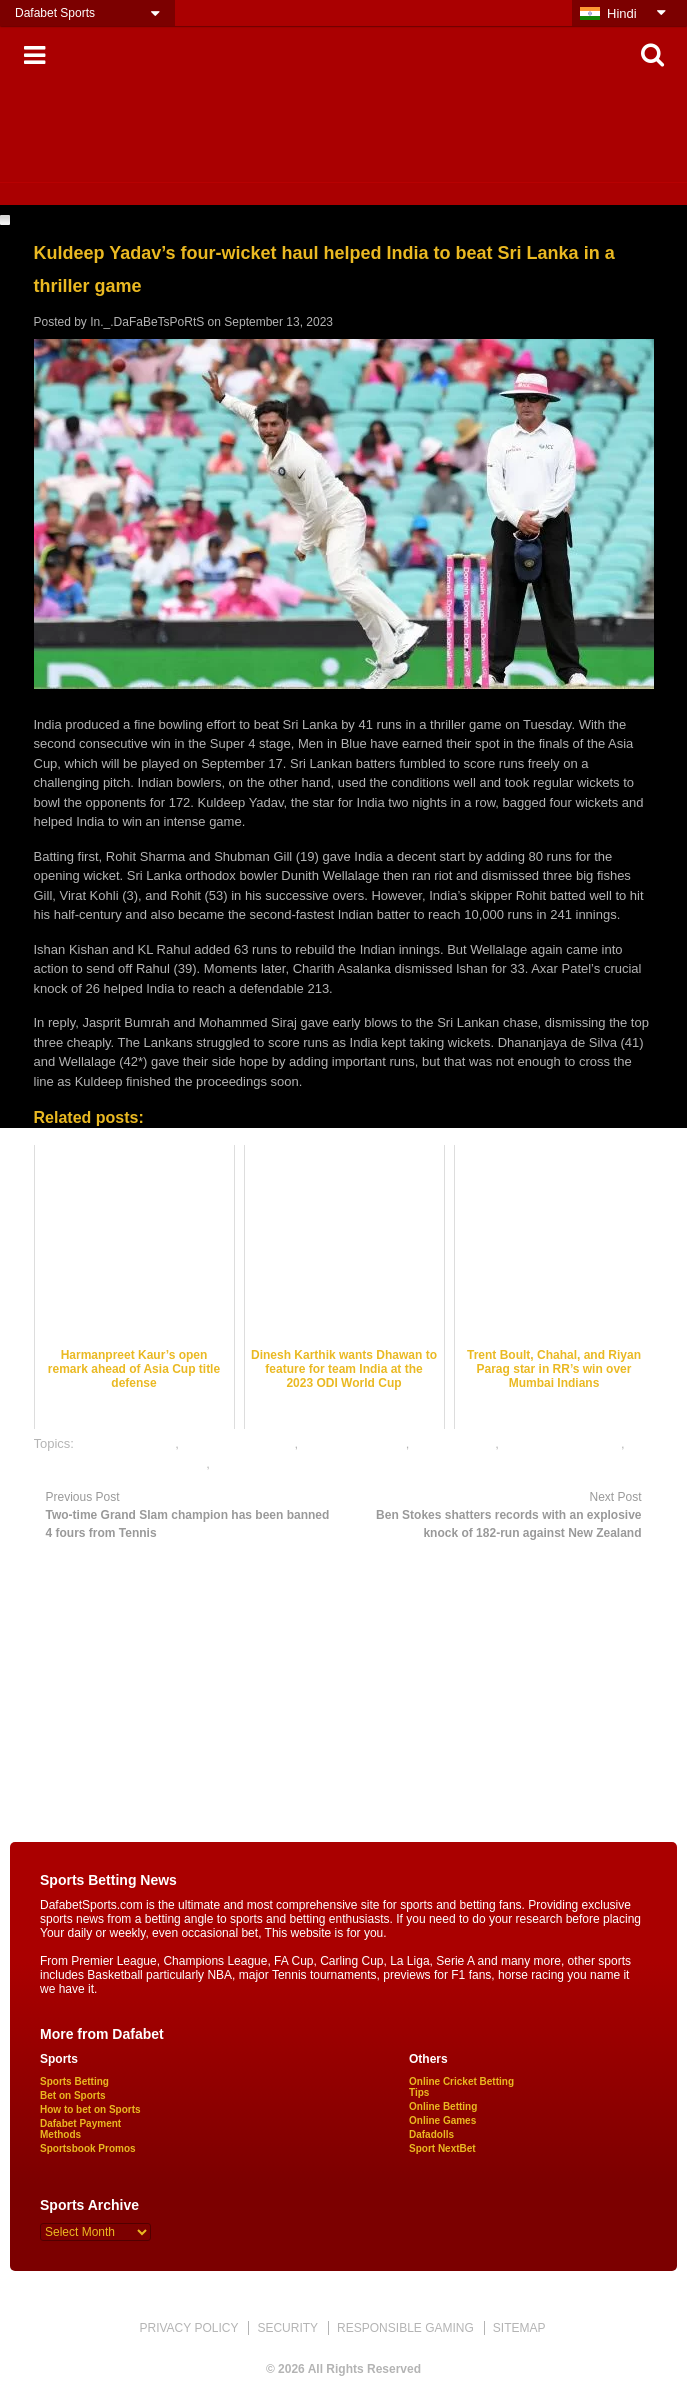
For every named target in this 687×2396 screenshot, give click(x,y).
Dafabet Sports (55, 13)
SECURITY (287, 2328)
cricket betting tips (354, 1443)
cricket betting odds (238, 1443)
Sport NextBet (442, 2148)
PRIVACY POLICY (188, 2328)
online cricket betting (562, 1443)
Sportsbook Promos (88, 2148)
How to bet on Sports (90, 2109)
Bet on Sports (73, 2095)
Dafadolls (431, 2134)
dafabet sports (454, 1443)
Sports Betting (74, 2081)
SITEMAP (519, 2328)
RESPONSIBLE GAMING (405, 2328)
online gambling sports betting (120, 1463)
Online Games (442, 2120)
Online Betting (443, 2106)
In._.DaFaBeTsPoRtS (147, 322)
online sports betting (271, 1463)
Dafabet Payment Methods (80, 2129)
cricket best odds (127, 1443)
